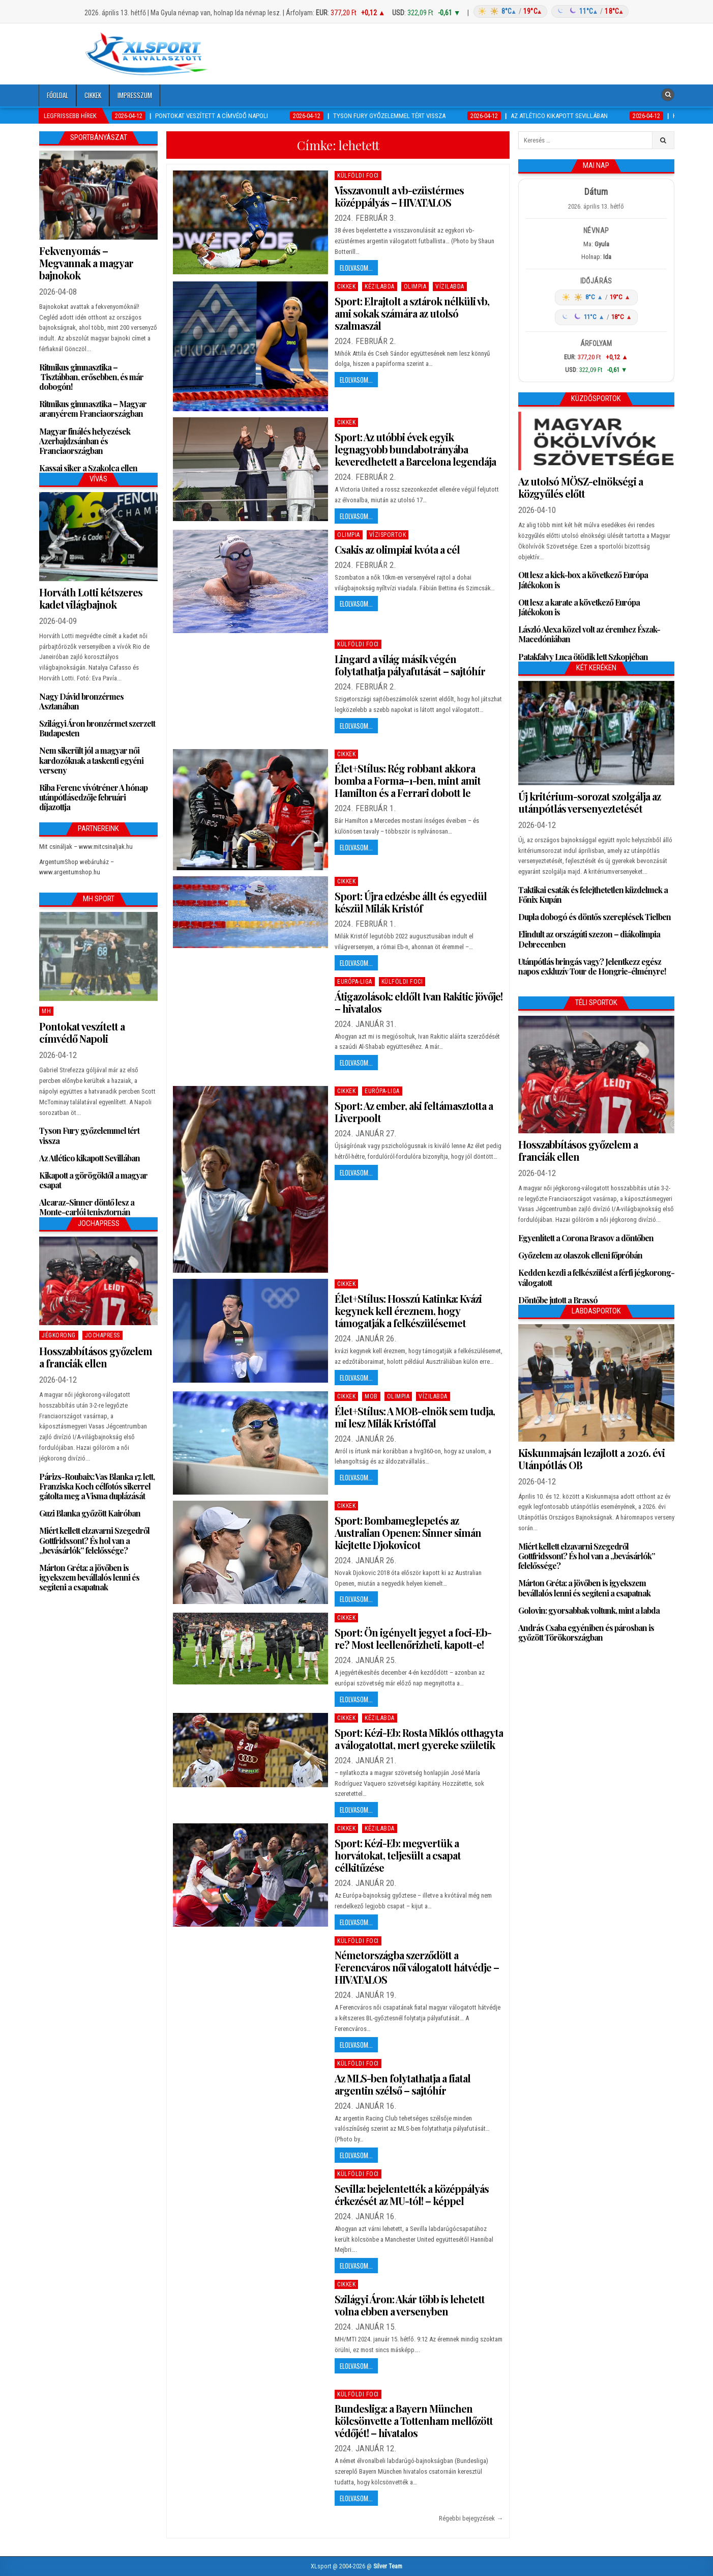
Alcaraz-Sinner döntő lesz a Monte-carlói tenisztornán (86, 1207)
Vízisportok (387, 534)
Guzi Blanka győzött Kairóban (89, 1513)
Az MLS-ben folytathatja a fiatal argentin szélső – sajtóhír (402, 2084)
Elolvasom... (356, 268)
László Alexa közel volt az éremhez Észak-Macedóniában (589, 634)
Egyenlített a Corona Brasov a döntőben (585, 1238)
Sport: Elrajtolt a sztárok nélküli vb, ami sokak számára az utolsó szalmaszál (412, 313)
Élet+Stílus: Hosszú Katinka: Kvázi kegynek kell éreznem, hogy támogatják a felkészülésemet (408, 1311)
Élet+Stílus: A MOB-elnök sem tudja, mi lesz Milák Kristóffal (415, 1417)
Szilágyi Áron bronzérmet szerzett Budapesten (97, 728)
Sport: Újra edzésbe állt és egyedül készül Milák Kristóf (411, 902)
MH (46, 1011)
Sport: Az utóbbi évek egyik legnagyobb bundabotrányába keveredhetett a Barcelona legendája (415, 449)
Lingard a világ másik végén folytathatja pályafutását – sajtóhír (410, 665)
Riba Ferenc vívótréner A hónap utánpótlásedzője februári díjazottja (93, 797)
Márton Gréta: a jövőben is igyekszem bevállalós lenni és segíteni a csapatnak (89, 1577)
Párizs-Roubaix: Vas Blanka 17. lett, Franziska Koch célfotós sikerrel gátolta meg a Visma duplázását (97, 1486)
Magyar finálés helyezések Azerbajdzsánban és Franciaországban (84, 441)
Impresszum (134, 95)
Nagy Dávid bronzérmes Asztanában (81, 701)
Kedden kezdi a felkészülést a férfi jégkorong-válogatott (596, 1277)
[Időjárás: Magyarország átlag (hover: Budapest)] (549, 11)
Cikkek (92, 95)
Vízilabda (449, 286)
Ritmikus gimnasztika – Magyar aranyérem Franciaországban (92, 408)
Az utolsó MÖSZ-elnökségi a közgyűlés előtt (580, 487)
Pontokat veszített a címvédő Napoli (82, 1032)
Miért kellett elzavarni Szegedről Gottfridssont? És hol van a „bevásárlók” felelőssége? (94, 1540)
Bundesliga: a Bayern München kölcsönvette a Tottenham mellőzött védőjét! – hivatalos (414, 2420)
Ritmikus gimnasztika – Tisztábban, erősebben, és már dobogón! (91, 377)
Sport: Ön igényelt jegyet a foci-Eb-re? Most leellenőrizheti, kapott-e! (413, 1638)
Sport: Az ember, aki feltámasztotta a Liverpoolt (414, 1112)
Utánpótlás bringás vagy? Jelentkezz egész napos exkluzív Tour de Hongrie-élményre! (592, 966)
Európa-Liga (354, 981)
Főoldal (57, 95)
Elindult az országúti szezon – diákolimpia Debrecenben (589, 939)
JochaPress (102, 1335)
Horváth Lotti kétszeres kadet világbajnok (90, 598)
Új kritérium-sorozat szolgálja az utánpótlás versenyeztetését (589, 802)
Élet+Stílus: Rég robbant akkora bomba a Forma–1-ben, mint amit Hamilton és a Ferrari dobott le (408, 780)
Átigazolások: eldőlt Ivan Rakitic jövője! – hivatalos (418, 1002)
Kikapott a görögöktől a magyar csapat (93, 1180)
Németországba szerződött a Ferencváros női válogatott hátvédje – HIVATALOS (417, 1967)
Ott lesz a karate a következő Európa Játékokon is (579, 607)
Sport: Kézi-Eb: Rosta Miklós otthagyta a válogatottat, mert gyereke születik (419, 1739)
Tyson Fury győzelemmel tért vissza (89, 1135)
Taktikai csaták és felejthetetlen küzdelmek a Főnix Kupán (593, 894)
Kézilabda (380, 286)
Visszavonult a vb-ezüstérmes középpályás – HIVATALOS (399, 196)
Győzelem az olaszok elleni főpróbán (580, 1255)
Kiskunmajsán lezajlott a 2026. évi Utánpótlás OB (591, 1459)
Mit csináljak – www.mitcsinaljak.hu (86, 846)
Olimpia (415, 286)
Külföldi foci (358, 175)
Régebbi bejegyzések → (471, 2518)
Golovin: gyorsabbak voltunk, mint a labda (589, 1610)
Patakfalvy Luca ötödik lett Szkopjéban (583, 656)
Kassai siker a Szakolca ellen (88, 468)
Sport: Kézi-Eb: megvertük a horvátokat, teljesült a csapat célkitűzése (398, 1855)
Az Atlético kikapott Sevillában (89, 1158)
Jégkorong (59, 1335)
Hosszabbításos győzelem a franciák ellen (95, 1357)
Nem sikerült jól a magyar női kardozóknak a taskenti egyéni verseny (91, 760)
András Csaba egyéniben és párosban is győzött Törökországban (586, 1632)
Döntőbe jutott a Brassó (558, 1300)
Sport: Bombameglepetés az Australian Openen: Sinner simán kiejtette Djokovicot (408, 1532)
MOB (371, 1396)
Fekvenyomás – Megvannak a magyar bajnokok (86, 263)
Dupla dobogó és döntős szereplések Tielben (594, 916)
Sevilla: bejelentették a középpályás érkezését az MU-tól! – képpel (412, 2195)
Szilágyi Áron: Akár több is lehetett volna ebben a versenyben (410, 2305)
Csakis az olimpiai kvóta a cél (397, 549)
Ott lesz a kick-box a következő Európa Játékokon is (583, 579)
